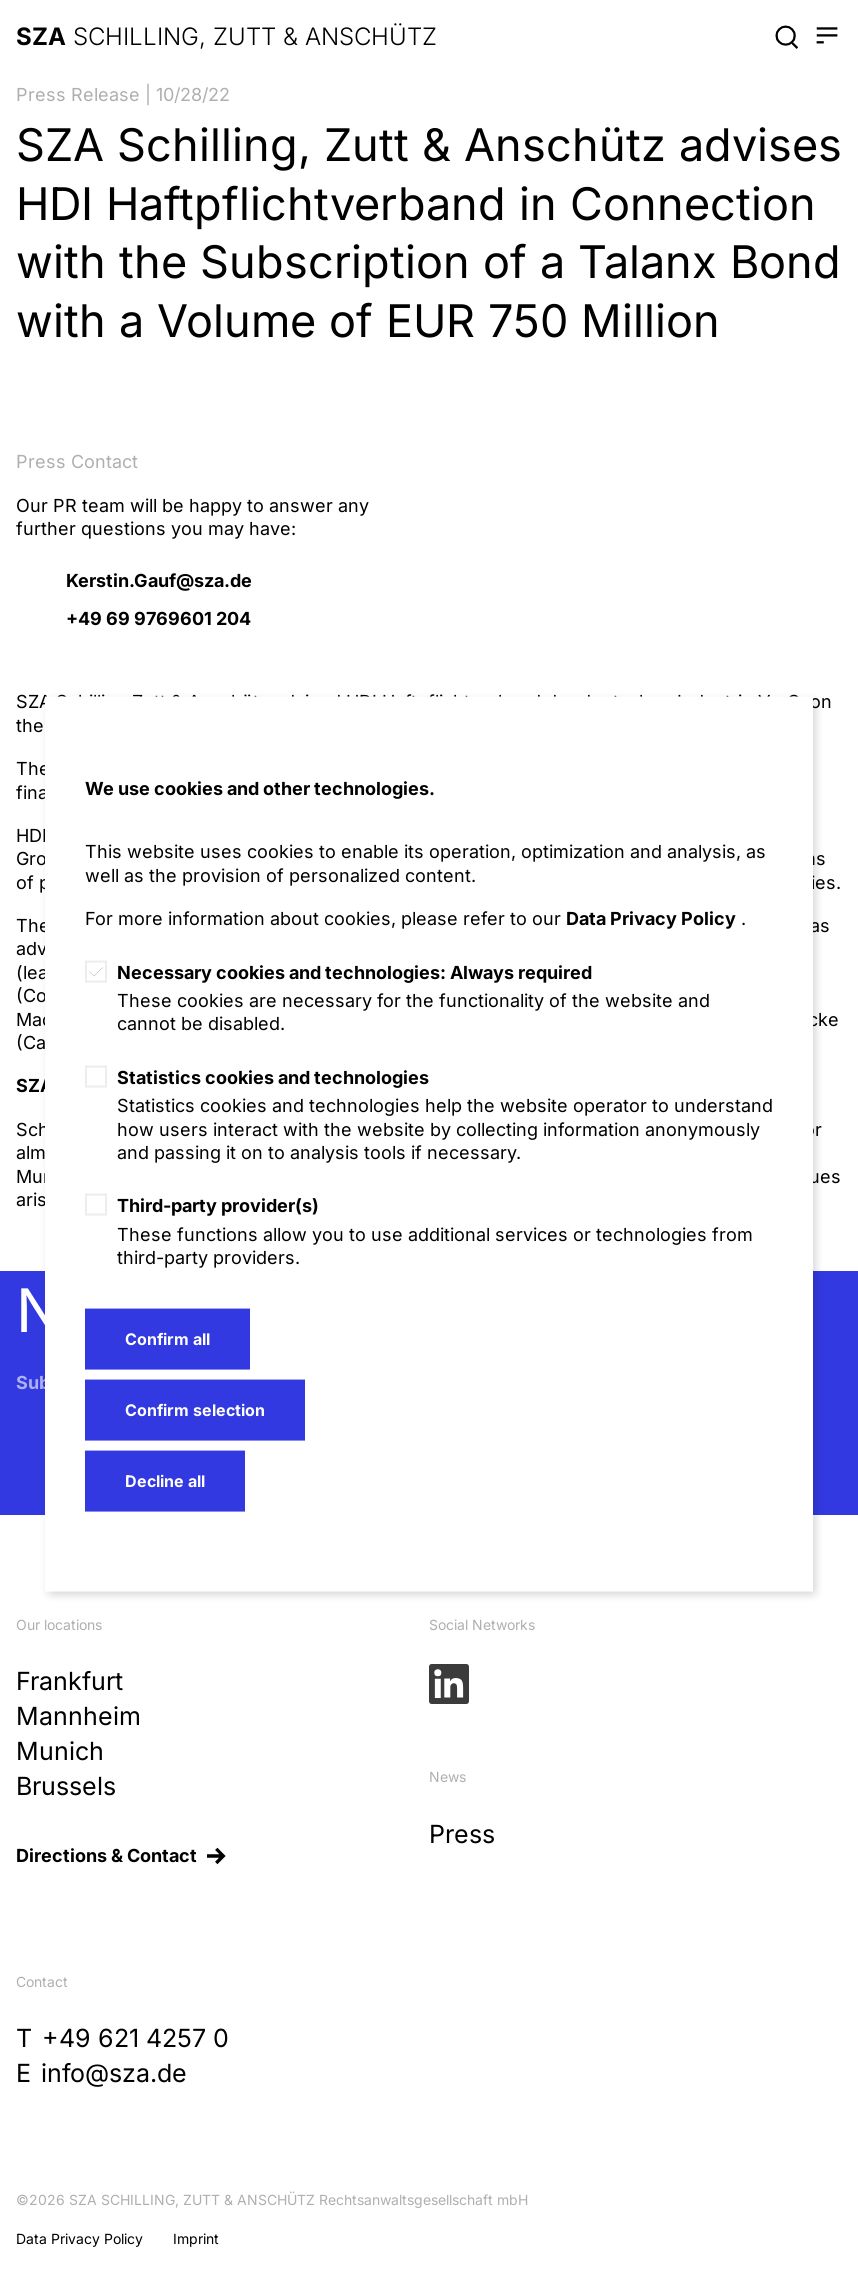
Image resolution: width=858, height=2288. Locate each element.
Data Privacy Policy (651, 918)
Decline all (165, 1481)
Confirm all (167, 1339)
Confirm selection (195, 1410)
